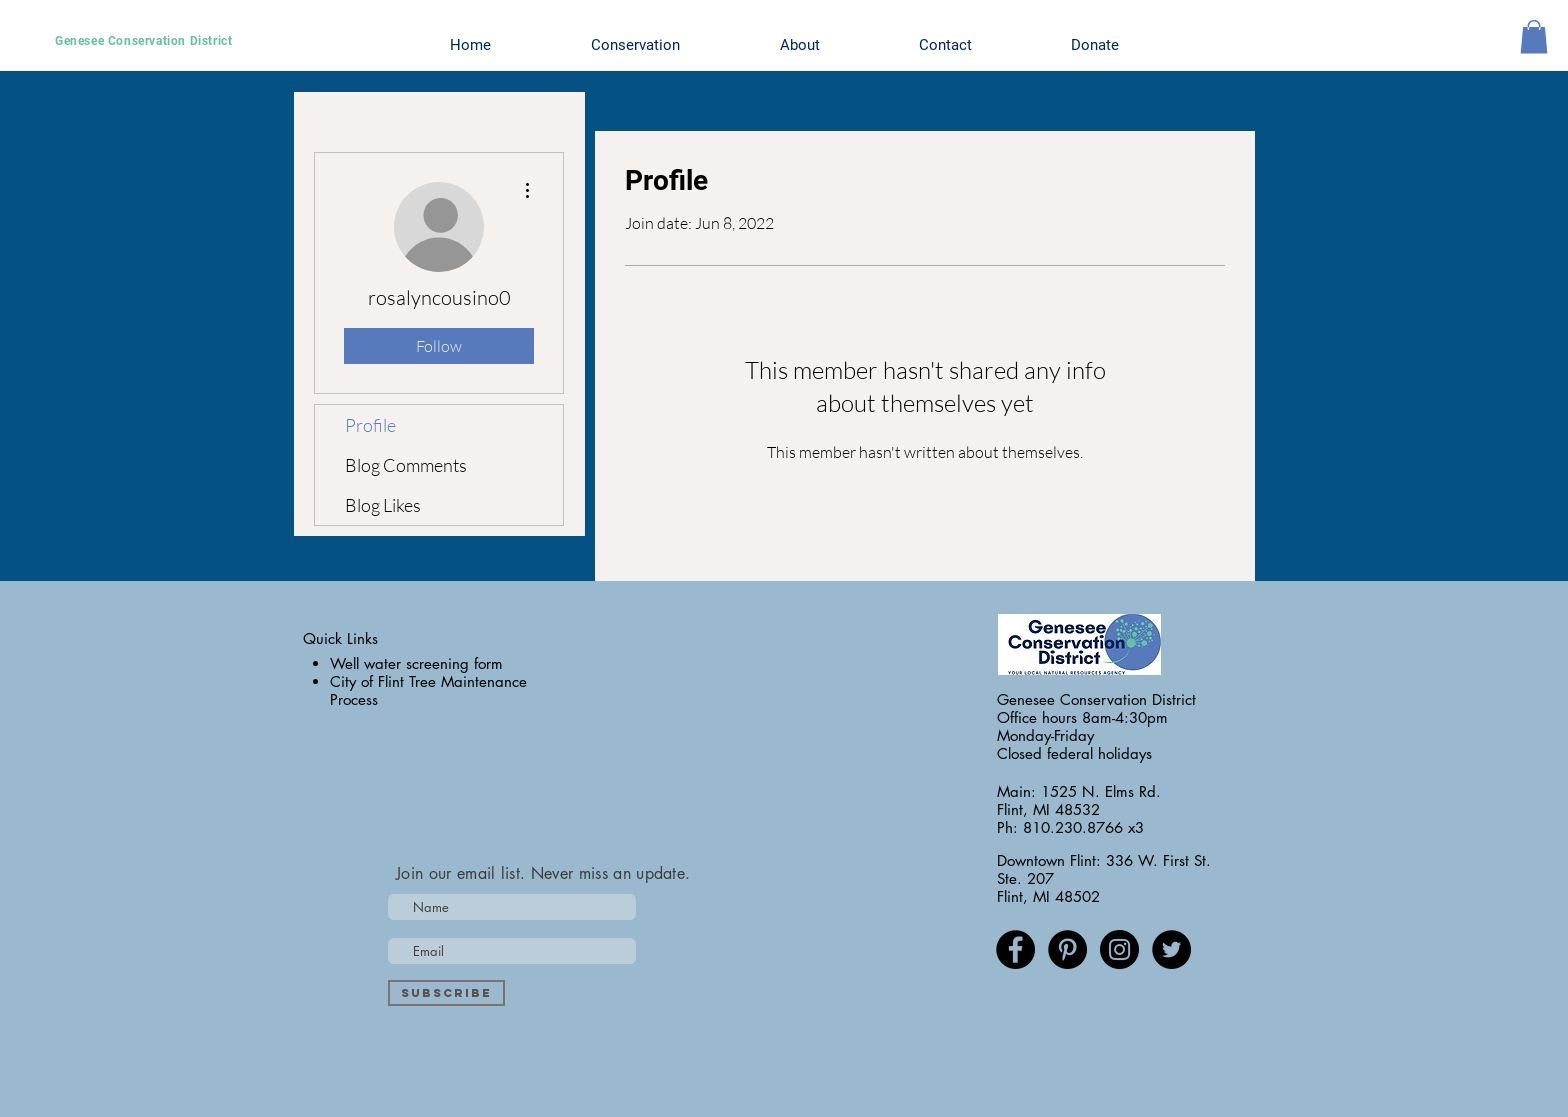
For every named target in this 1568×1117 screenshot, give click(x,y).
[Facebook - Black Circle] (1015, 949)
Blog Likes (383, 505)
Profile (370, 425)
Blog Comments (406, 465)
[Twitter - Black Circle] (1171, 949)
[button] (1534, 36)
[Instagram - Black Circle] (1119, 949)
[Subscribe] (446, 993)
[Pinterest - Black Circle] (1067, 949)
